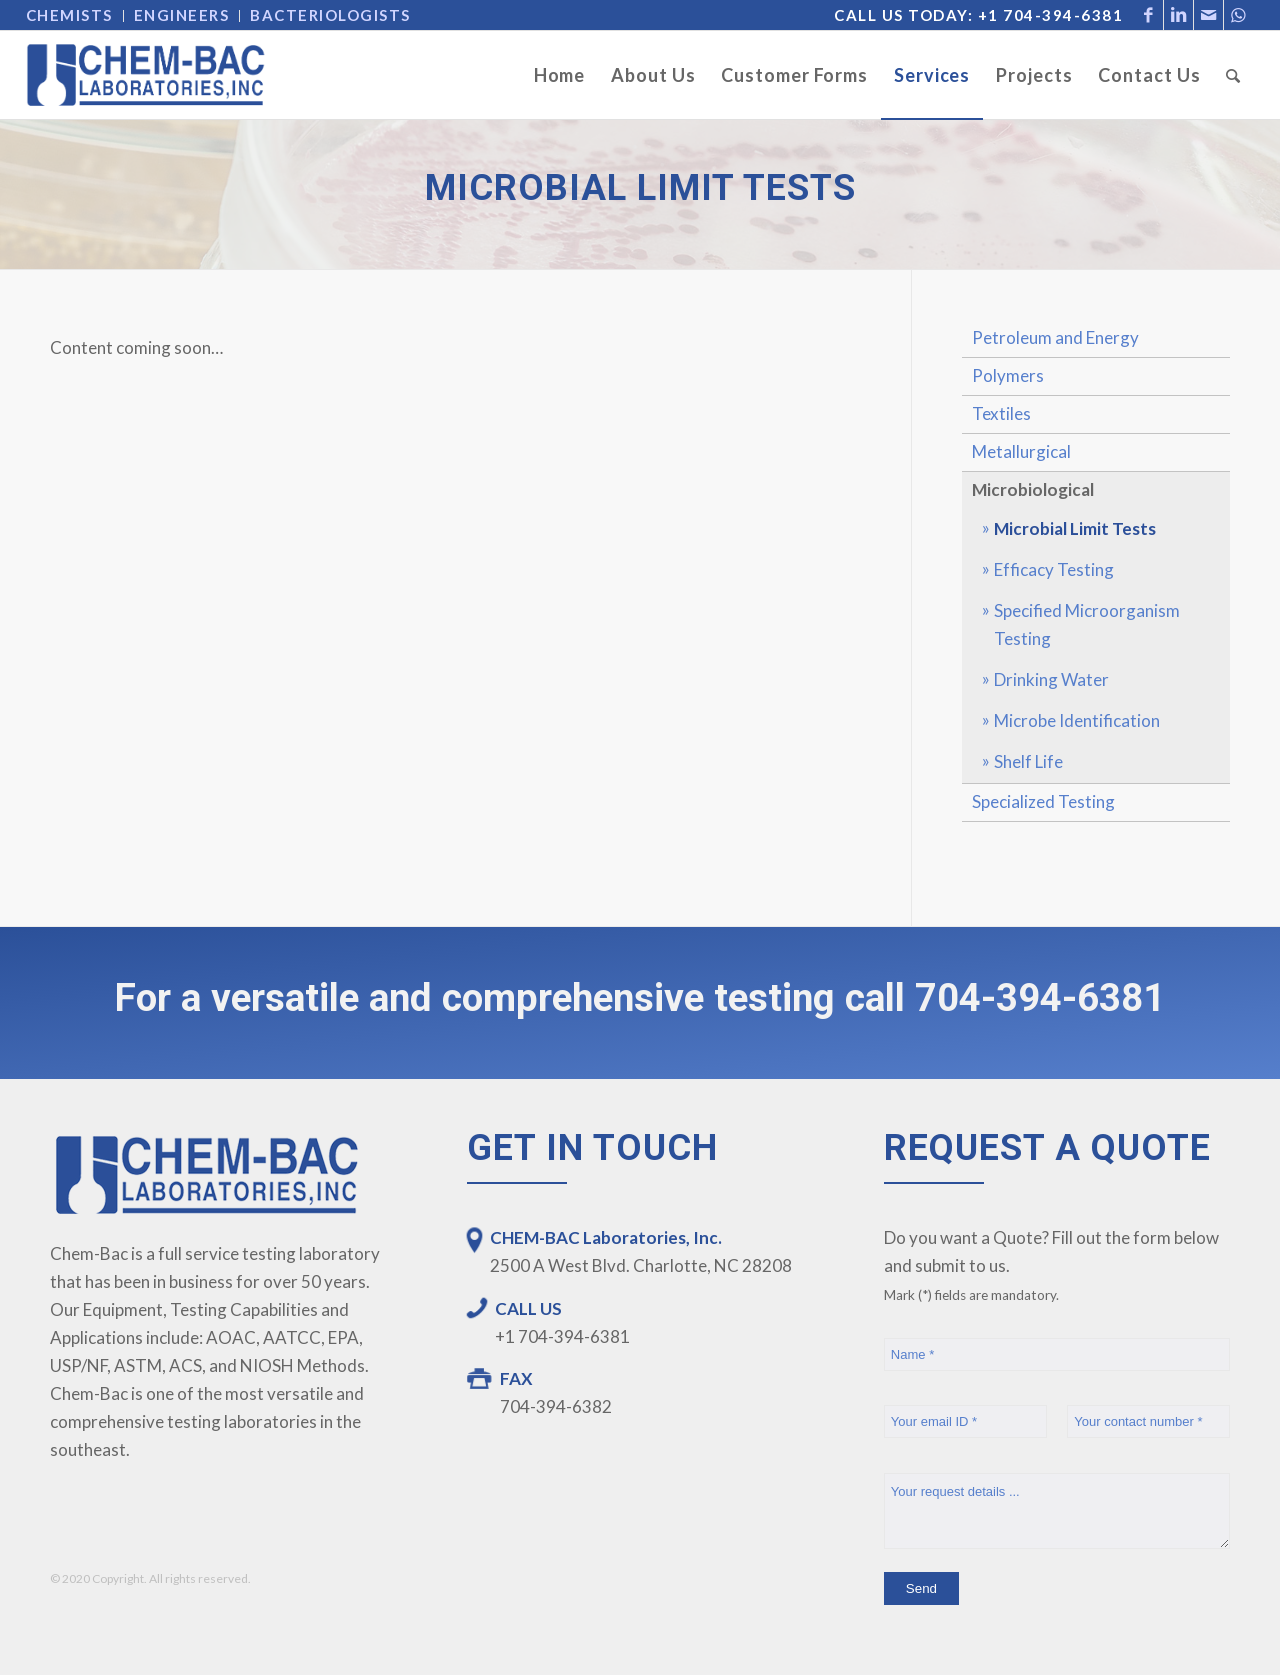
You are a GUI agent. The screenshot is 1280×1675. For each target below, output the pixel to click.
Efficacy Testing (1054, 569)
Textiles (1001, 413)
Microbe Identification (1077, 720)
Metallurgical (1021, 451)
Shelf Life (1028, 761)
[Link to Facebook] (1148, 15)
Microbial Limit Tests (1075, 528)
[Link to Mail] (1208, 15)
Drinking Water (1051, 679)
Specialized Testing (1043, 801)
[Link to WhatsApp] (1239, 15)
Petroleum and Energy (1055, 337)
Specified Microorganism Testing (1087, 624)
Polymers (1008, 375)
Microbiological (1033, 489)
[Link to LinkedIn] (1178, 15)
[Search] (1233, 75)
